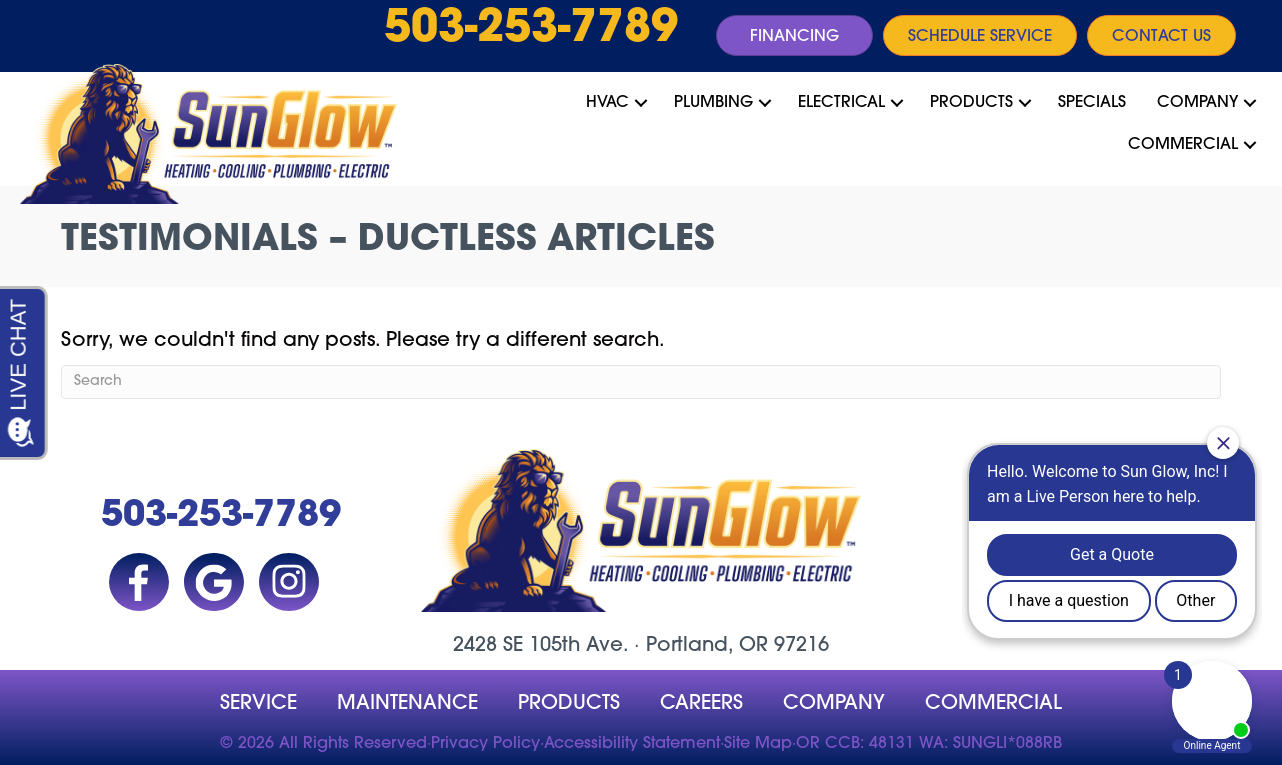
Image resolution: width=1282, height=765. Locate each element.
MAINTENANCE (407, 704)
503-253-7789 (531, 30)
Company (1197, 103)
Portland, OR (707, 646)
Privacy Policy (485, 744)
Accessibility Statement (632, 744)
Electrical (841, 103)
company (834, 704)
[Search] (641, 382)
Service (258, 704)
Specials (1092, 103)
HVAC (607, 103)
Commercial (1183, 145)
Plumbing (713, 103)
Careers (701, 704)
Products (971, 103)
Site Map (758, 744)
